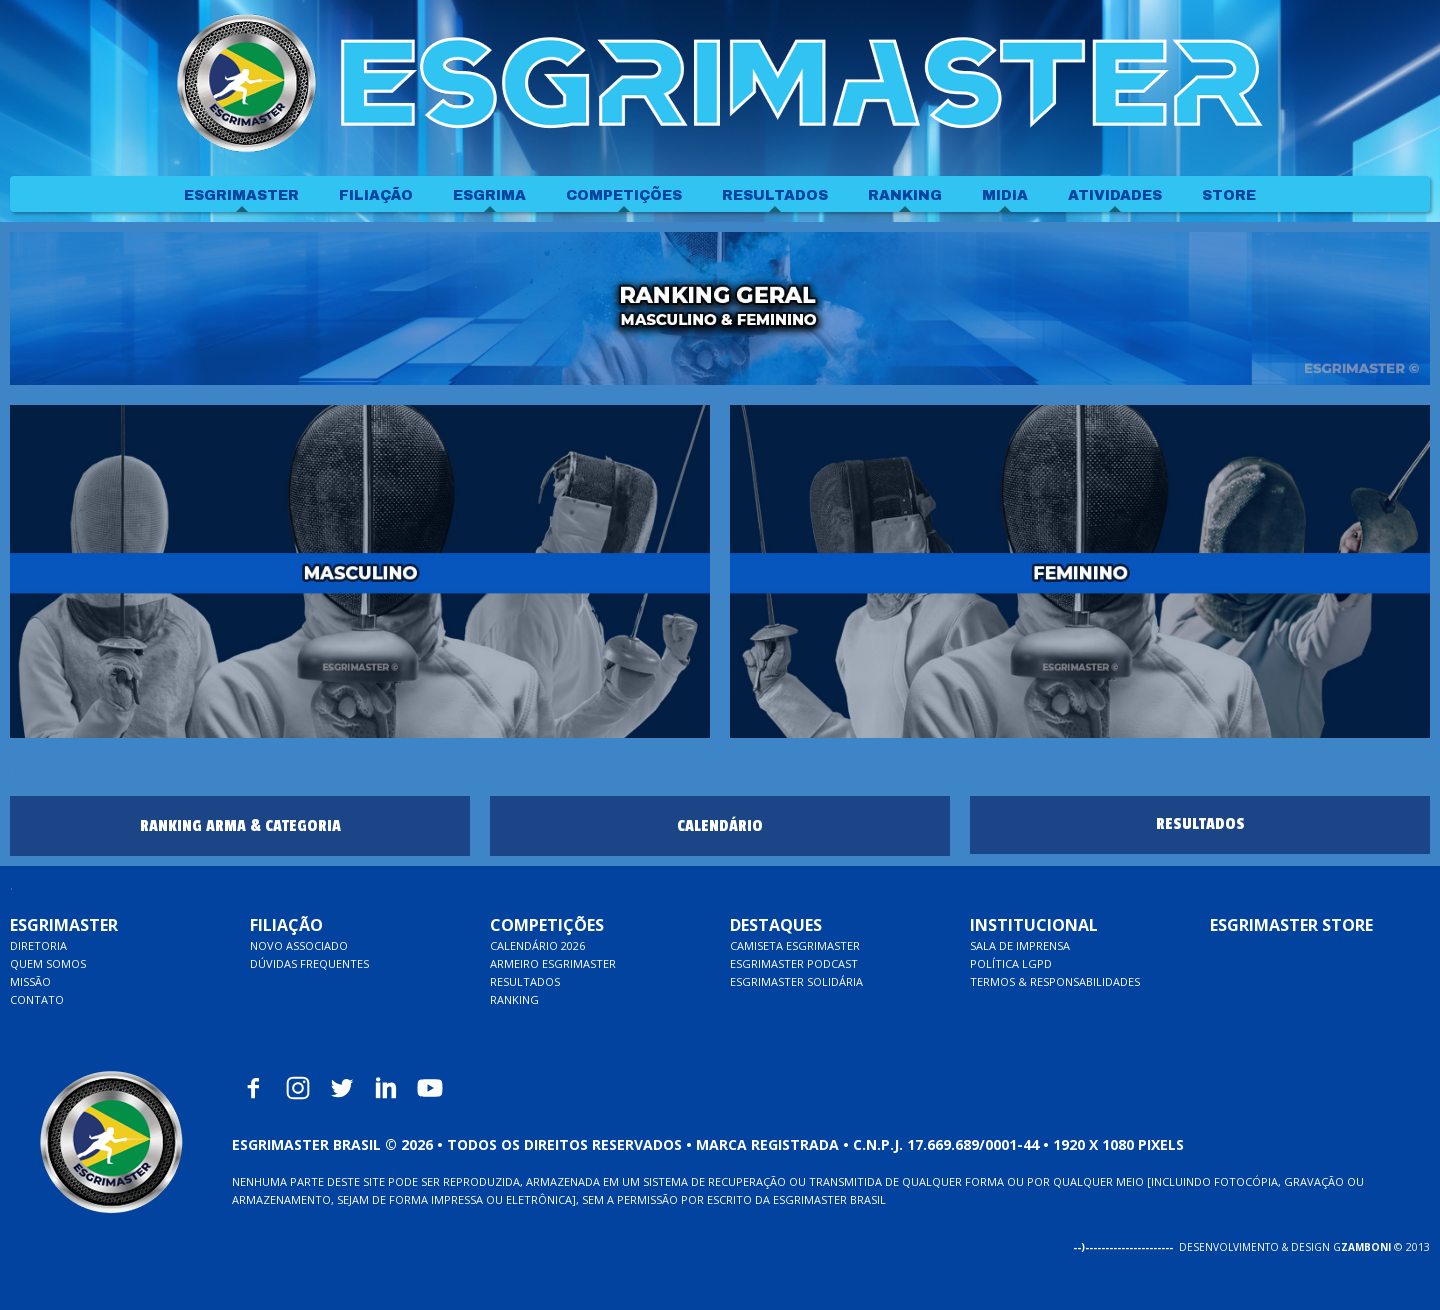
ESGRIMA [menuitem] (489, 195)
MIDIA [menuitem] (1005, 195)
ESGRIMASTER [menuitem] (241, 195)
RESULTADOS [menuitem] (775, 195)
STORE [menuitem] (1229, 195)
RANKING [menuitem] (905, 195)
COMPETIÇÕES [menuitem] (624, 195)
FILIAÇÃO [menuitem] (376, 195)
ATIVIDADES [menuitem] (1115, 195)
